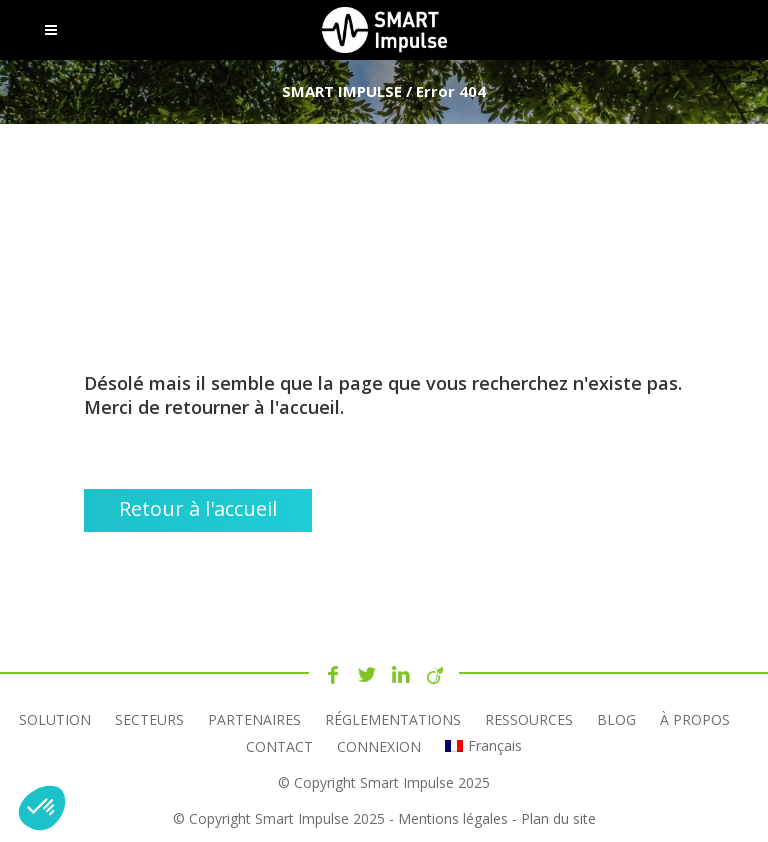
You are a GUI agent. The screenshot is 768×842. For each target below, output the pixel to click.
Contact (279, 746)
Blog (616, 719)
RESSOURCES (529, 719)
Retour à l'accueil (198, 508)
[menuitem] (483, 746)
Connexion (379, 746)
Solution (55, 719)
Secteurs (149, 719)
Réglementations (393, 719)
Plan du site (558, 818)
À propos (695, 719)
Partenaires (254, 719)
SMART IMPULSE (342, 91)
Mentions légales (453, 818)
